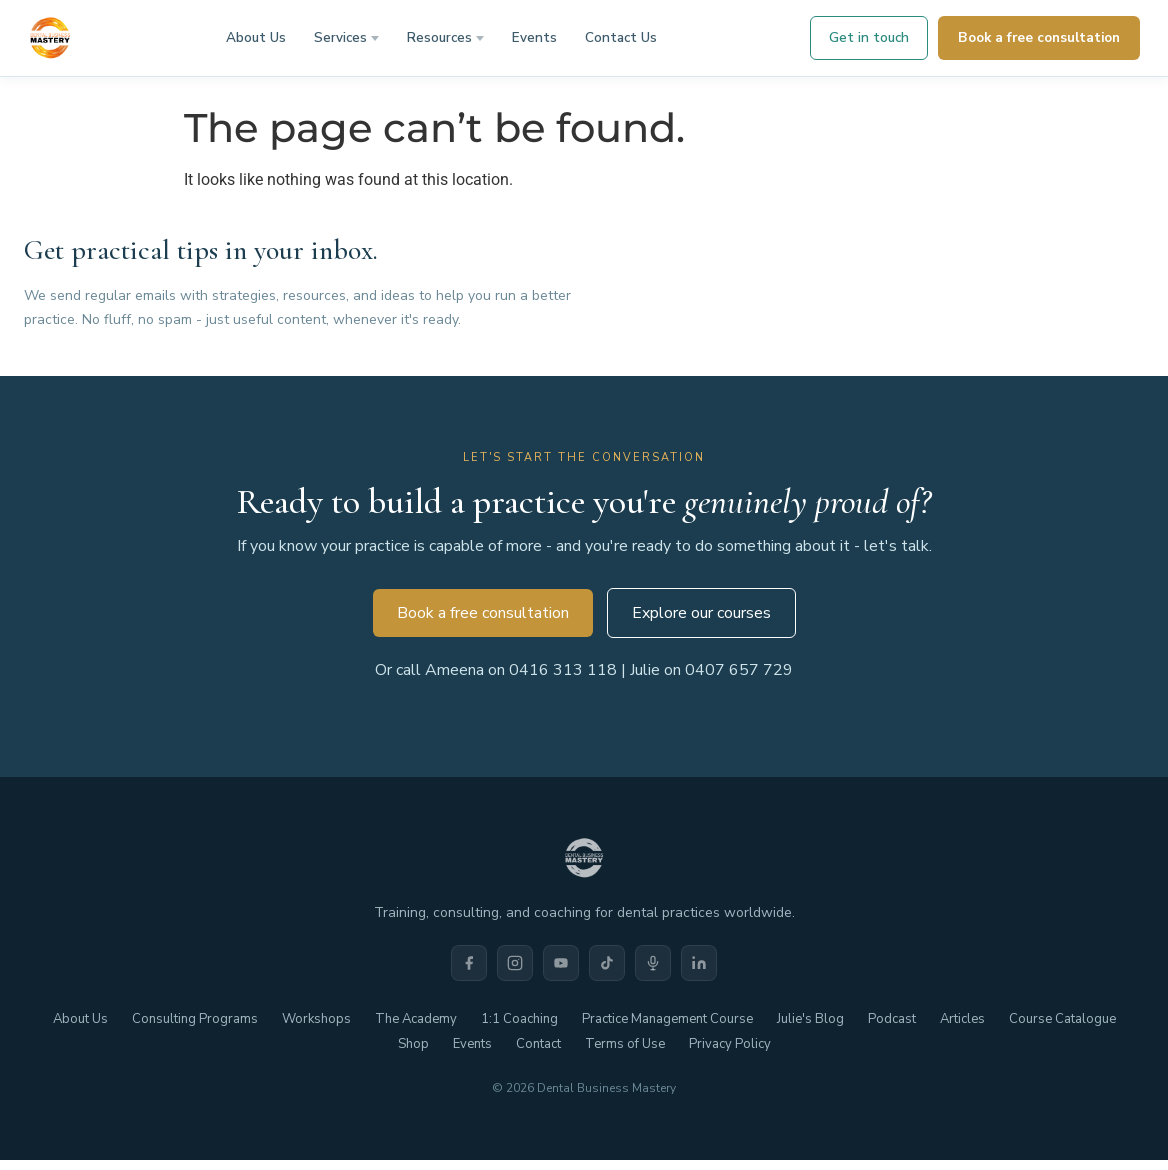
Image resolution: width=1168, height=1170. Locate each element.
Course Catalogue (1062, 1019)
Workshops (316, 1019)
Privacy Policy (730, 1044)
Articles (962, 1019)
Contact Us (621, 37)
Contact (538, 1044)
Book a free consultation (1039, 37)
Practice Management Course (667, 1019)
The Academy (416, 1019)
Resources (439, 37)
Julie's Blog (810, 1019)
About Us (256, 37)
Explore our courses (701, 613)
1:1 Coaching (519, 1019)
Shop (413, 1044)
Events (534, 37)
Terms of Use (625, 1044)
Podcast (892, 1019)
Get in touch (869, 37)
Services (340, 37)
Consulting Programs (195, 1019)
